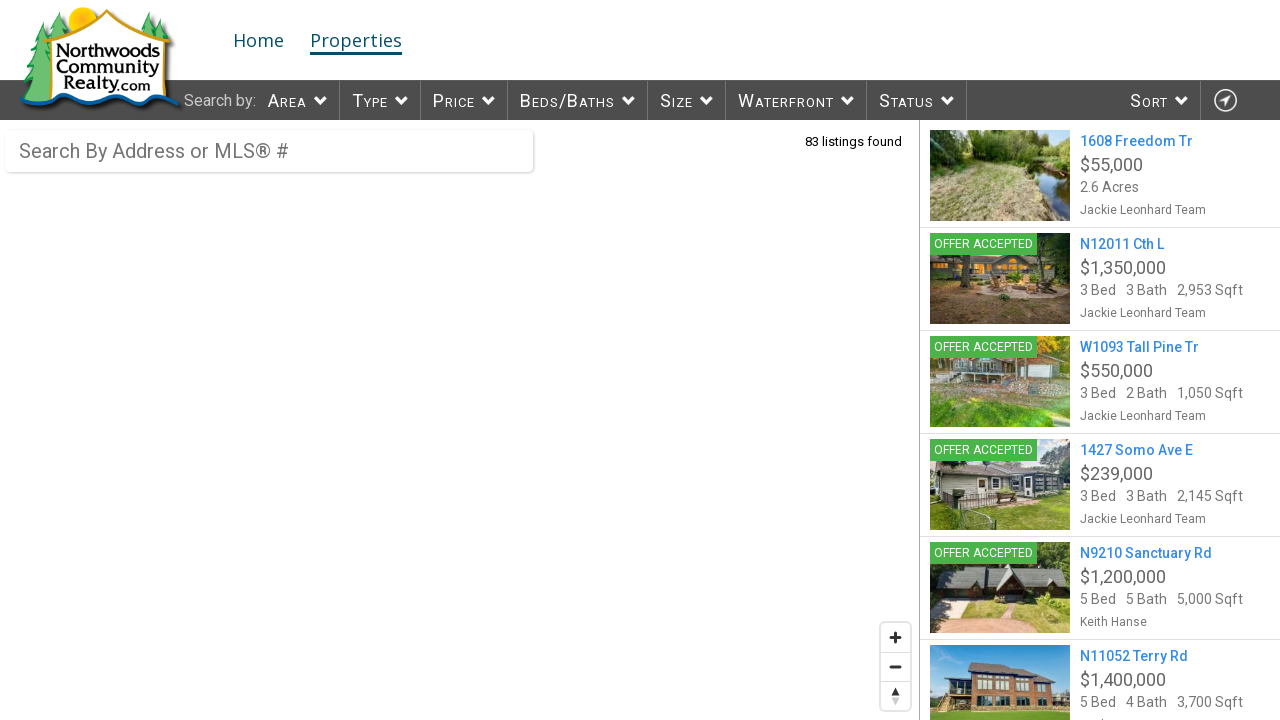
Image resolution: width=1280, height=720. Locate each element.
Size (676, 100)
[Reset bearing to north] (895, 695)
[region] (460, 420)
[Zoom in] (895, 637)
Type (370, 100)
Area (287, 100)
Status (906, 100)
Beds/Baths (567, 100)
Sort (1149, 100)
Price (454, 100)
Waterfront (786, 100)
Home (258, 40)
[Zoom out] (895, 666)
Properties (356, 40)
